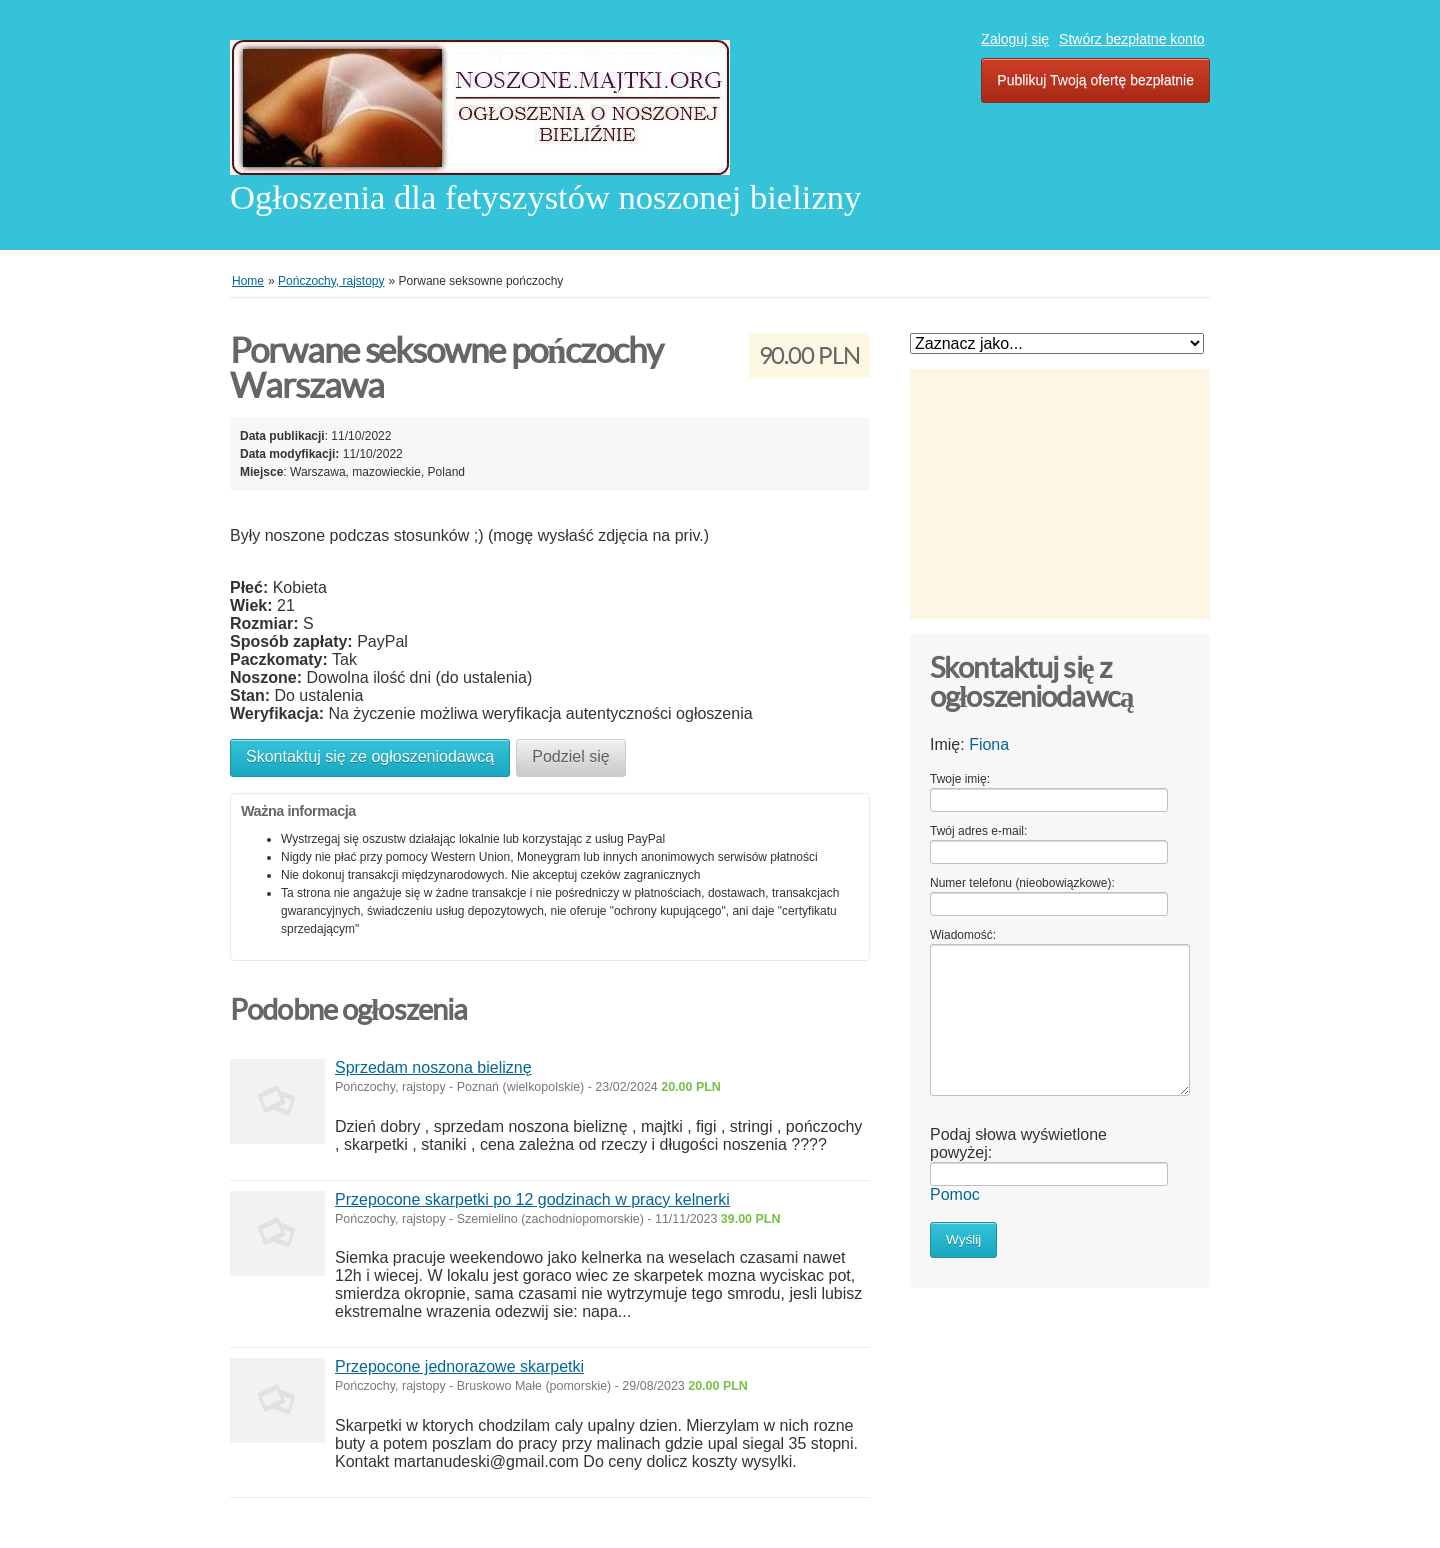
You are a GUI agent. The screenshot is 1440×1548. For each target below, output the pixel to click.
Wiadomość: (963, 935)
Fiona (989, 744)
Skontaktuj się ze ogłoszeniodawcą (370, 756)
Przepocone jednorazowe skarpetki (459, 1366)
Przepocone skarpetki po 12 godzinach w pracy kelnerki (532, 1199)
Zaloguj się (1015, 39)
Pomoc (955, 1194)
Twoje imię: (960, 779)
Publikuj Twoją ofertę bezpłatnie (1095, 80)
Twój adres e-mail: (978, 831)
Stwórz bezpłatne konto (1132, 39)
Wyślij (963, 1239)
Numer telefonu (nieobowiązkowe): (1022, 883)
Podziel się (570, 756)
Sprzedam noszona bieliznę (433, 1067)
